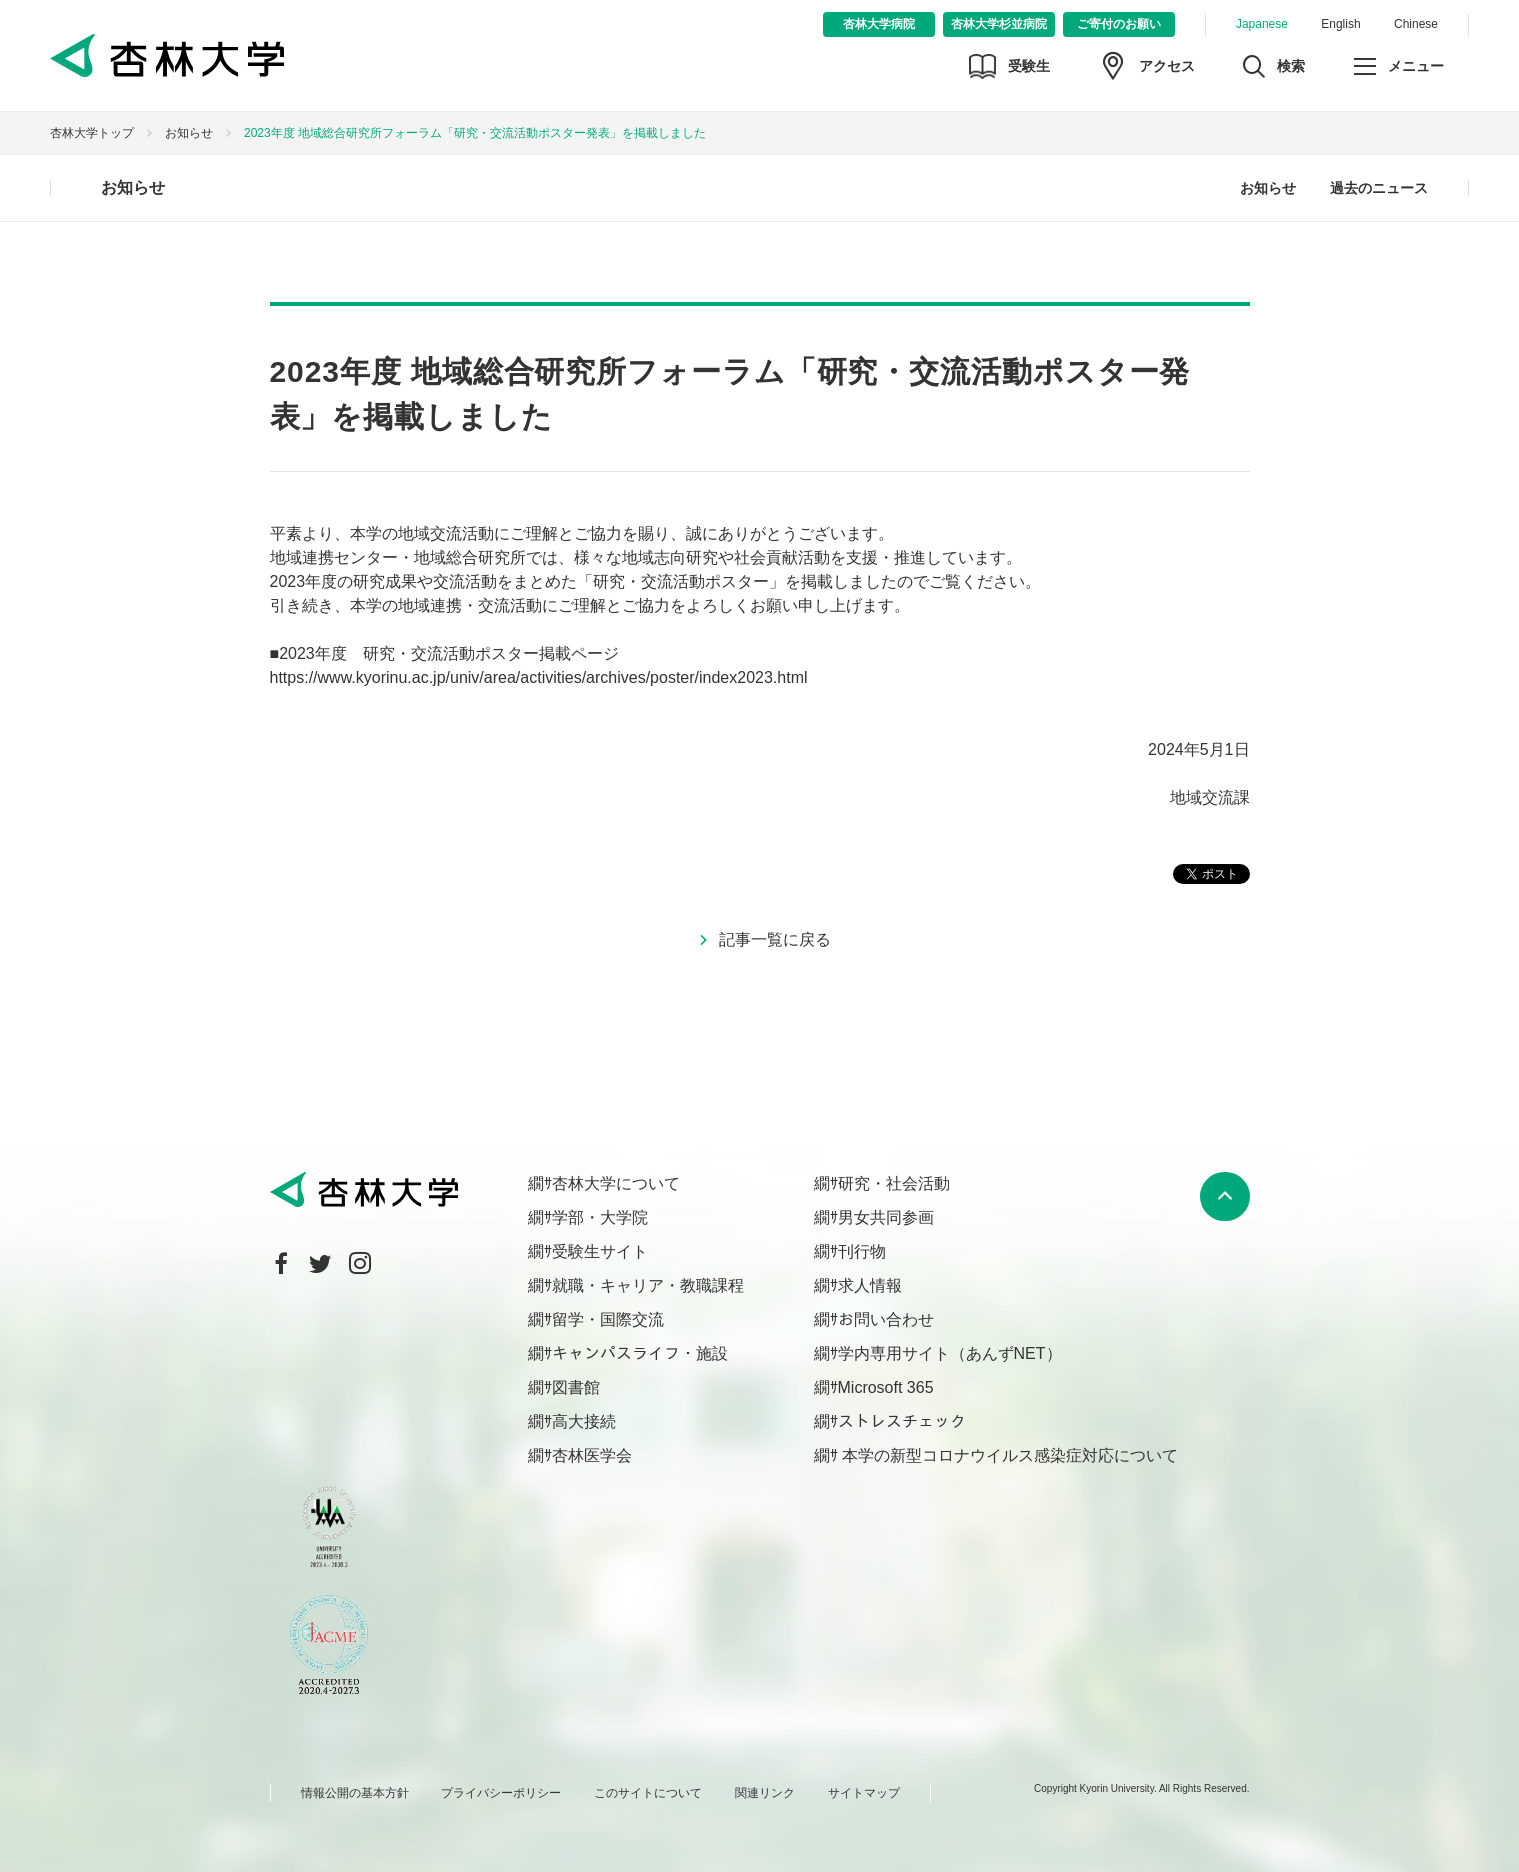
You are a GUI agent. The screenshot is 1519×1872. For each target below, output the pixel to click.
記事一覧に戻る (775, 939)
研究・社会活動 (894, 1183)
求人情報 (870, 1285)
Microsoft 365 (886, 1387)
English (1340, 24)
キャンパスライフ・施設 (640, 1353)
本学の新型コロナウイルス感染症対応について (1008, 1455)
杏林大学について (616, 1183)
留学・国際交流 (608, 1319)
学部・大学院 (600, 1217)
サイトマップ (864, 1793)
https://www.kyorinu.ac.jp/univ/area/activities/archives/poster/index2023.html (539, 677)
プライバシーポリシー (501, 1793)
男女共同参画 (886, 1217)
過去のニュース (1379, 188)
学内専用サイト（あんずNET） (950, 1353)
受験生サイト (600, 1251)
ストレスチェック (902, 1421)
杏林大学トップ (92, 133)
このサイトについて (648, 1793)
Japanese (1262, 24)
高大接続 (584, 1421)
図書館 (576, 1387)
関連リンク (765, 1793)
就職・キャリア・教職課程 (648, 1285)
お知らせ (189, 133)
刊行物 (862, 1251)
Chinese (1416, 24)
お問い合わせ (886, 1319)
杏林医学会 (592, 1455)
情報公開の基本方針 (355, 1793)
